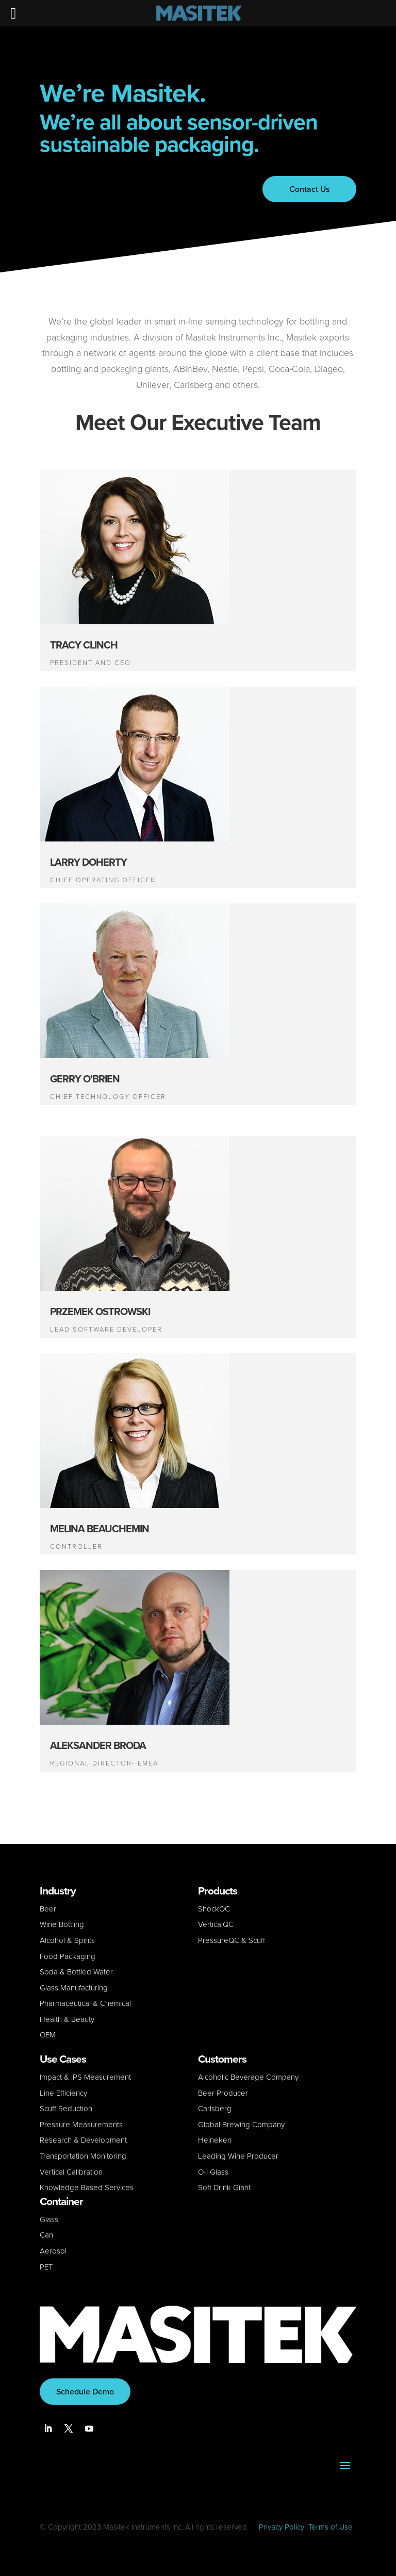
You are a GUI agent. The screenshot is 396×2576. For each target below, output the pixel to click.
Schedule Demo (85, 2391)
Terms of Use (330, 2527)
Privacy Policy (281, 2527)
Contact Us (309, 189)
